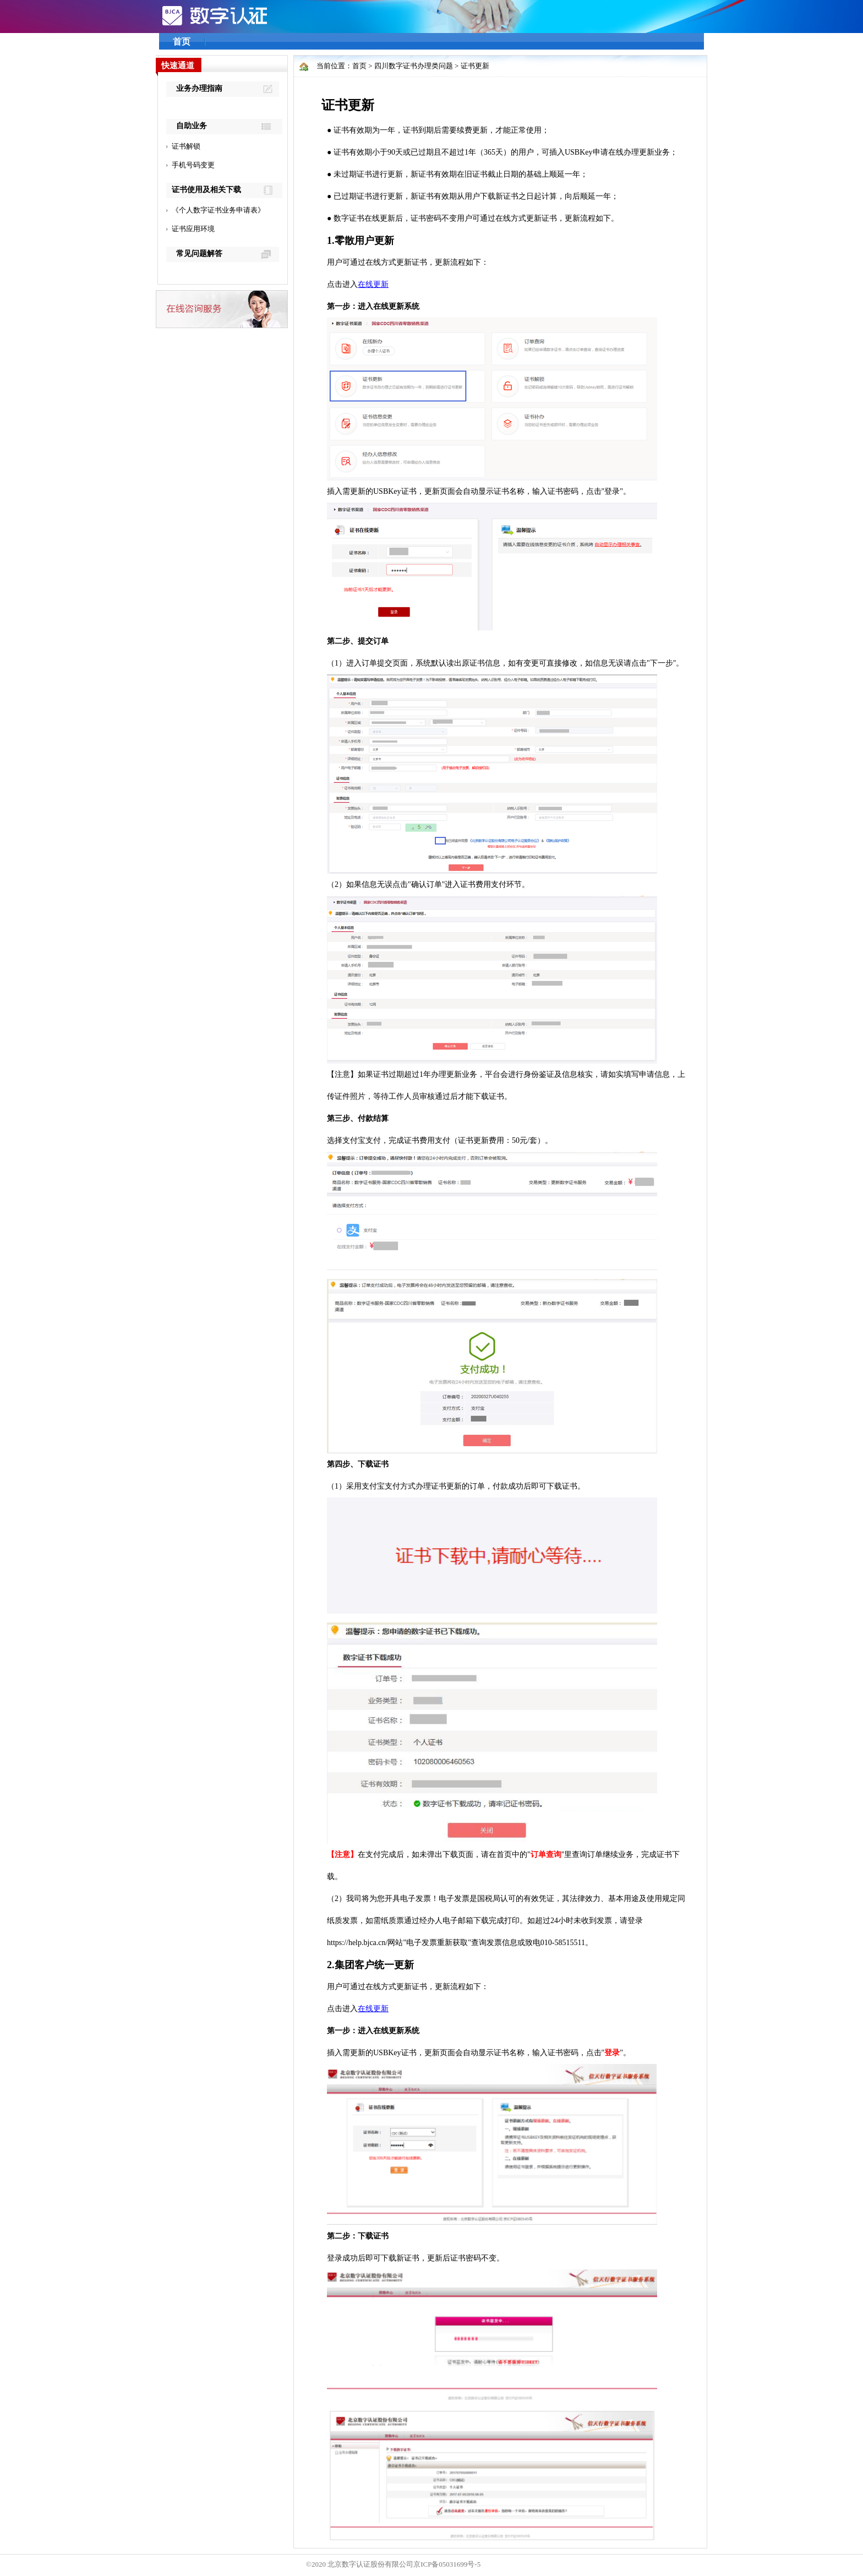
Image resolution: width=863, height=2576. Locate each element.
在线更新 (373, 284)
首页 (181, 41)
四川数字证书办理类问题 (413, 66)
